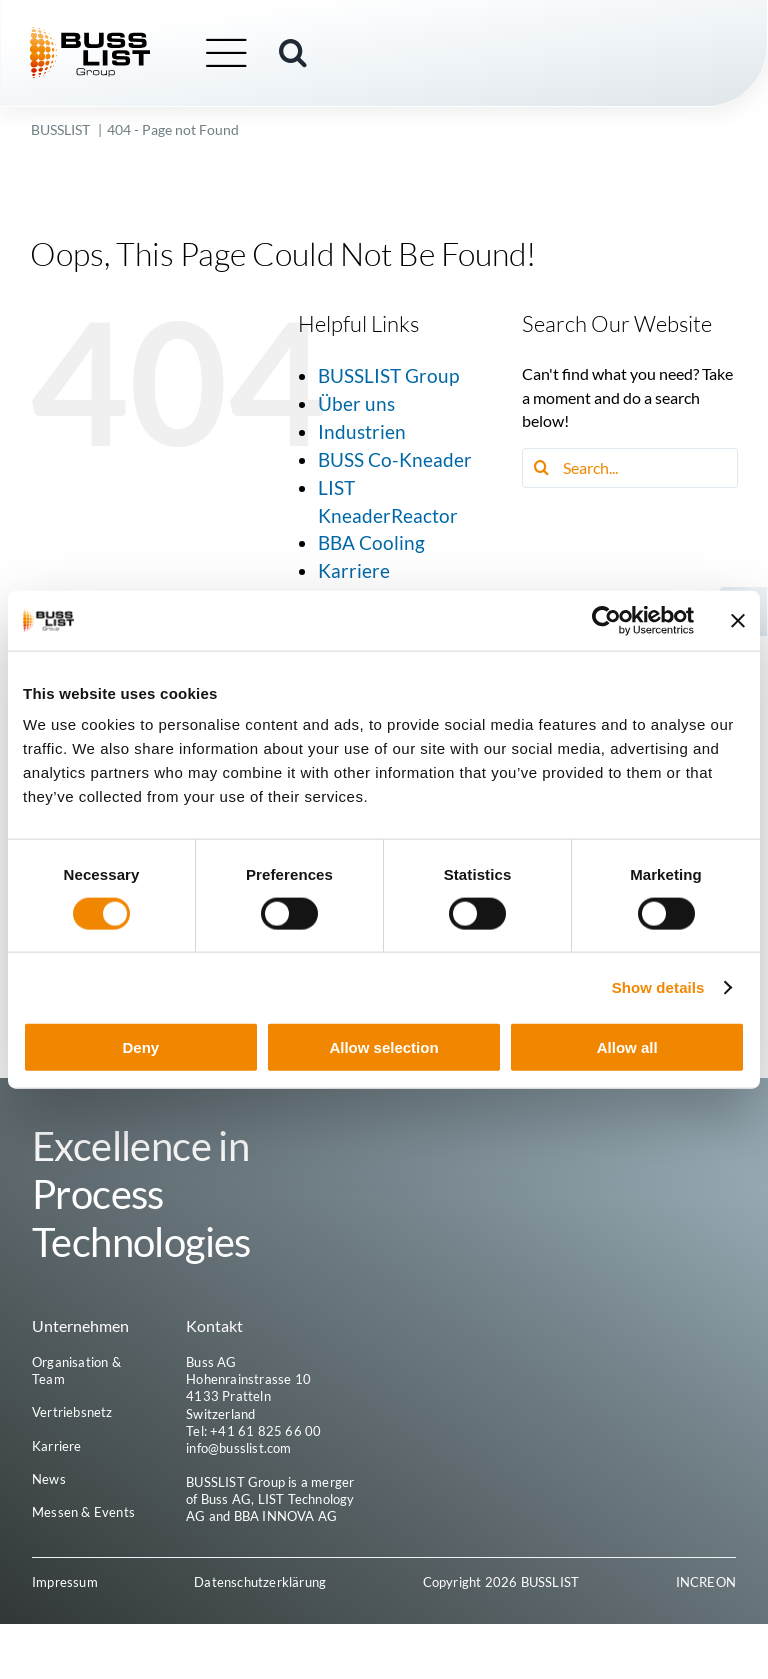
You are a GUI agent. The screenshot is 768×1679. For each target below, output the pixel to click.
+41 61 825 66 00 (265, 1431)
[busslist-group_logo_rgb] (92, 34)
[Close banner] (738, 620)
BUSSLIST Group (388, 375)
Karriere (354, 570)
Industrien (362, 431)
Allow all (627, 1047)
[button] (295, 53)
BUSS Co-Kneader (395, 459)
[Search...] (630, 468)
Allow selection (383, 1047)
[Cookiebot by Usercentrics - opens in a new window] (606, 620)
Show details (658, 986)
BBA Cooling (371, 542)
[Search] (542, 468)
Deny (140, 1047)
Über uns (356, 403)
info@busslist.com (238, 1448)
